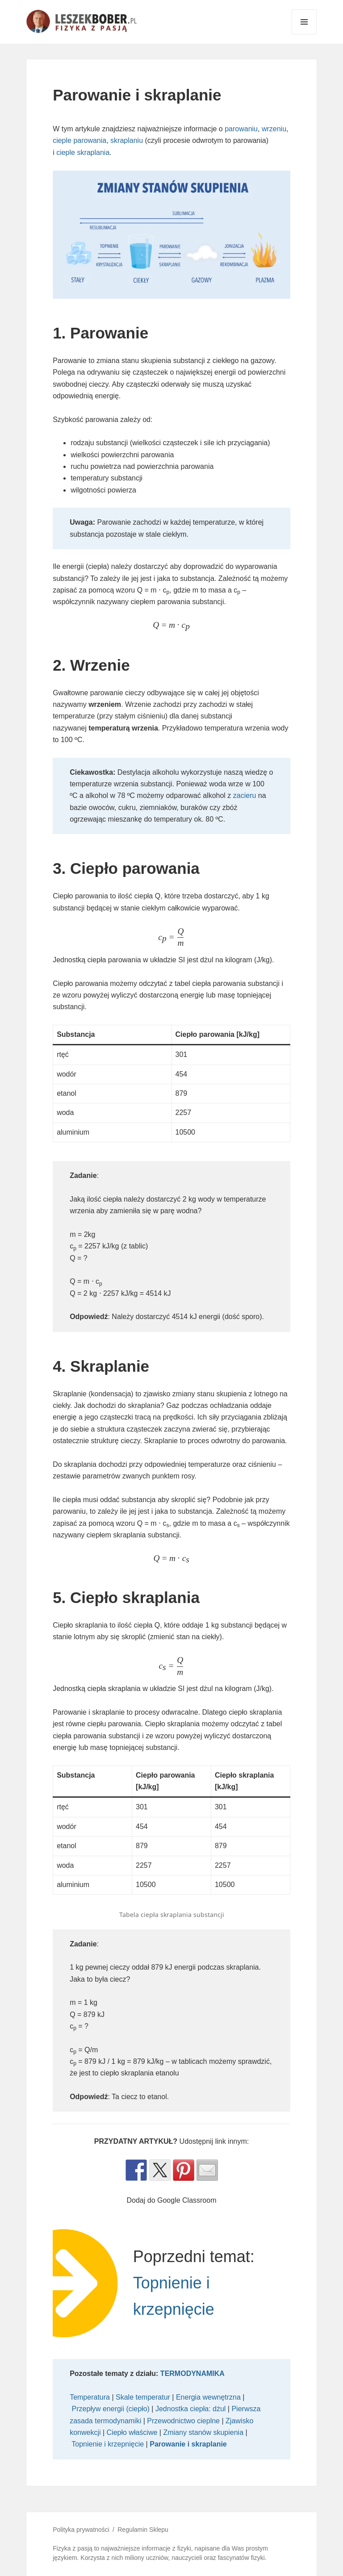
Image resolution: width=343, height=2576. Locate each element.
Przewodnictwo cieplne (183, 2421)
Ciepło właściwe (132, 2432)
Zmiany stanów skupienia (203, 2432)
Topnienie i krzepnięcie (107, 2444)
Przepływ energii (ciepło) (111, 2409)
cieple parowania (79, 140)
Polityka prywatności (81, 2529)
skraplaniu (126, 140)
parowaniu (241, 129)
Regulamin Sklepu (142, 2529)
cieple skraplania (82, 152)
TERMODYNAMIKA (193, 2373)
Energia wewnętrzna (208, 2397)
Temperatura (90, 2397)
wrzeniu (274, 129)
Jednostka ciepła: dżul (190, 2409)
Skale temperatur (143, 2397)
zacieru (244, 795)
